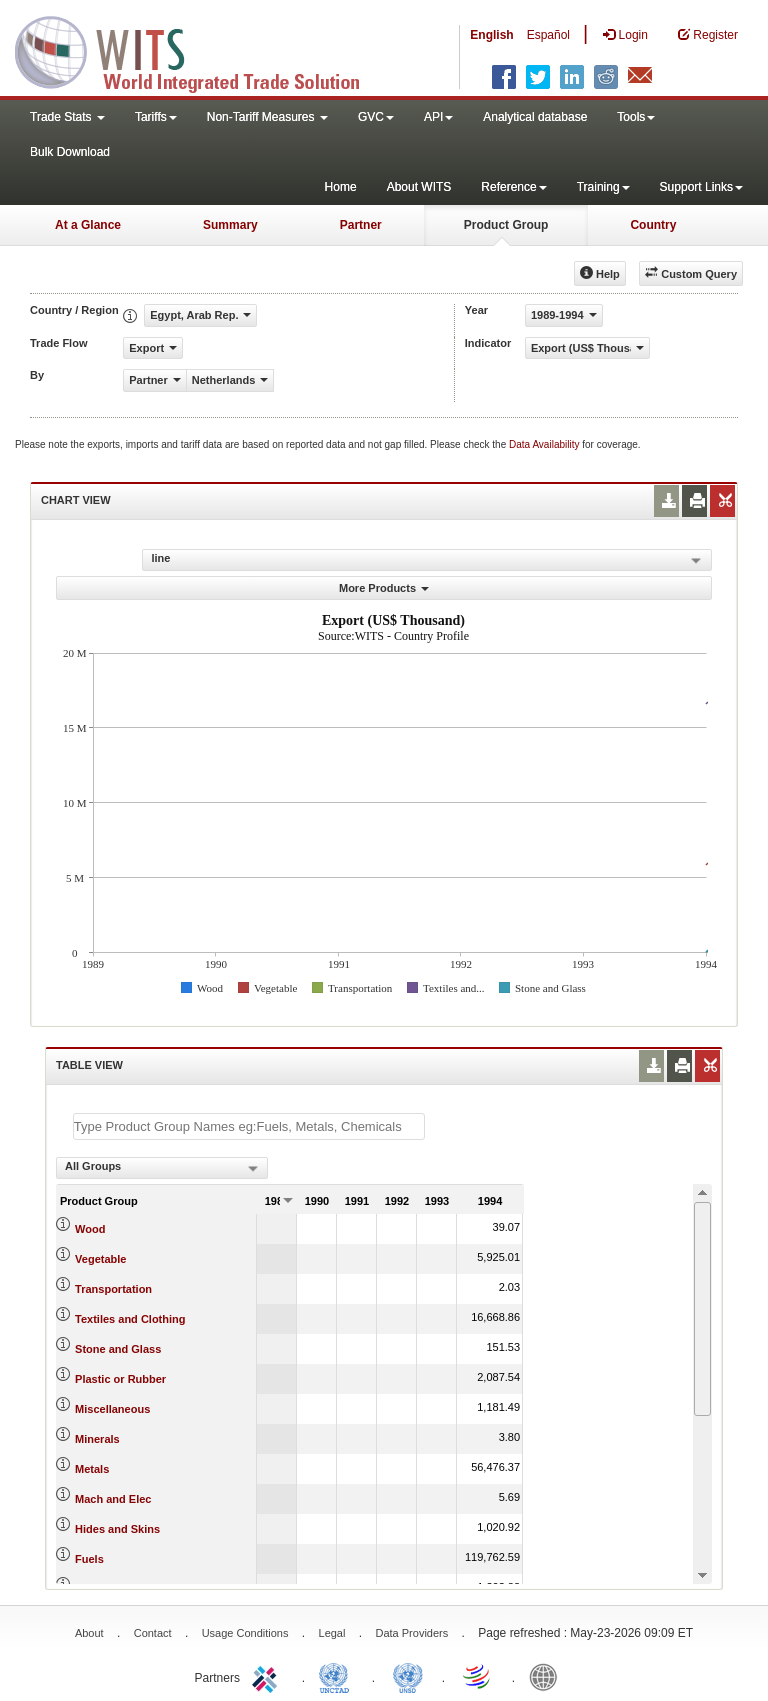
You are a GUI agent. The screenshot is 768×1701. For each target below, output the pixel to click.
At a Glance (88, 225)
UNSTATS (408, 1676)
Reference (513, 187)
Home (341, 187)
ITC (268, 1676)
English (491, 35)
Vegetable (100, 1259)
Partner (361, 225)
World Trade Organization (478, 1676)
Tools (636, 117)
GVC (376, 117)
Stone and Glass (118, 1349)
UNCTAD (338, 1676)
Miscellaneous (112, 1409)
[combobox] (162, 1168)
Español (548, 35)
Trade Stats (67, 117)
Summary (230, 225)
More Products (384, 588)
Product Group (506, 225)
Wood (90, 1229)
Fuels (89, 1559)
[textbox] (249, 1126)
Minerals (97, 1439)
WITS (200, 50)
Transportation (113, 1289)
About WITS (419, 187)
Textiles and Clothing (130, 1319)
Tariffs (156, 117)
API (438, 117)
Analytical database (535, 117)
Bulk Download (70, 152)
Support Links (701, 187)
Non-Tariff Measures (267, 117)
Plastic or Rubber (120, 1379)
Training (603, 187)
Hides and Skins (117, 1529)
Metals (92, 1469)
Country (653, 225)
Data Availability (545, 444)
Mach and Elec (113, 1499)
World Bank (548, 1676)
